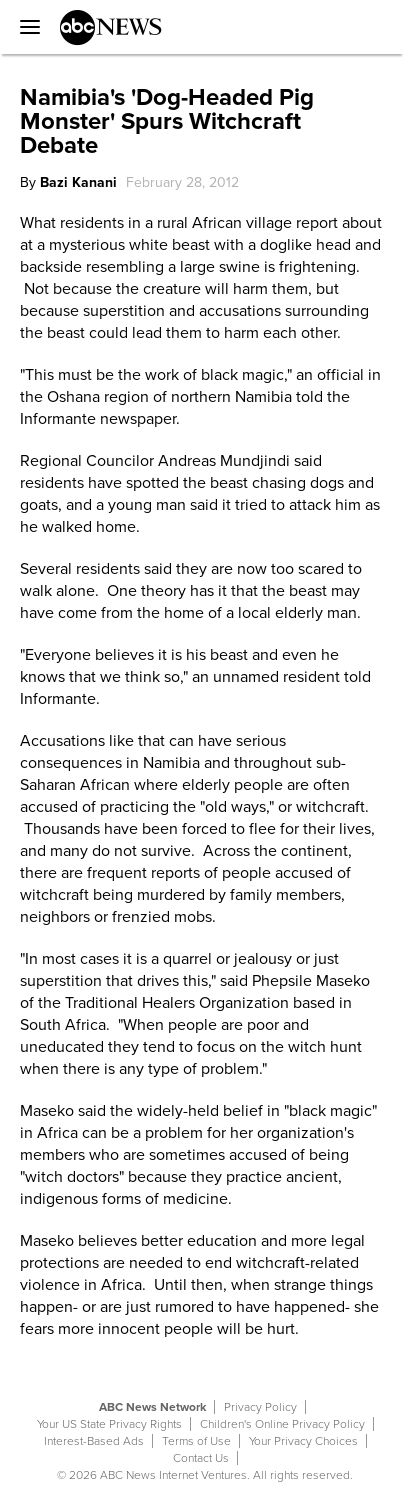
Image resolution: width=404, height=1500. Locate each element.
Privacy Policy (260, 1407)
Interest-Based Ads (94, 1441)
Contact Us (201, 1458)
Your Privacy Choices (303, 1441)
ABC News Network (152, 1407)
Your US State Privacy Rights (109, 1424)
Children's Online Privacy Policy (282, 1424)
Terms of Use (196, 1441)
